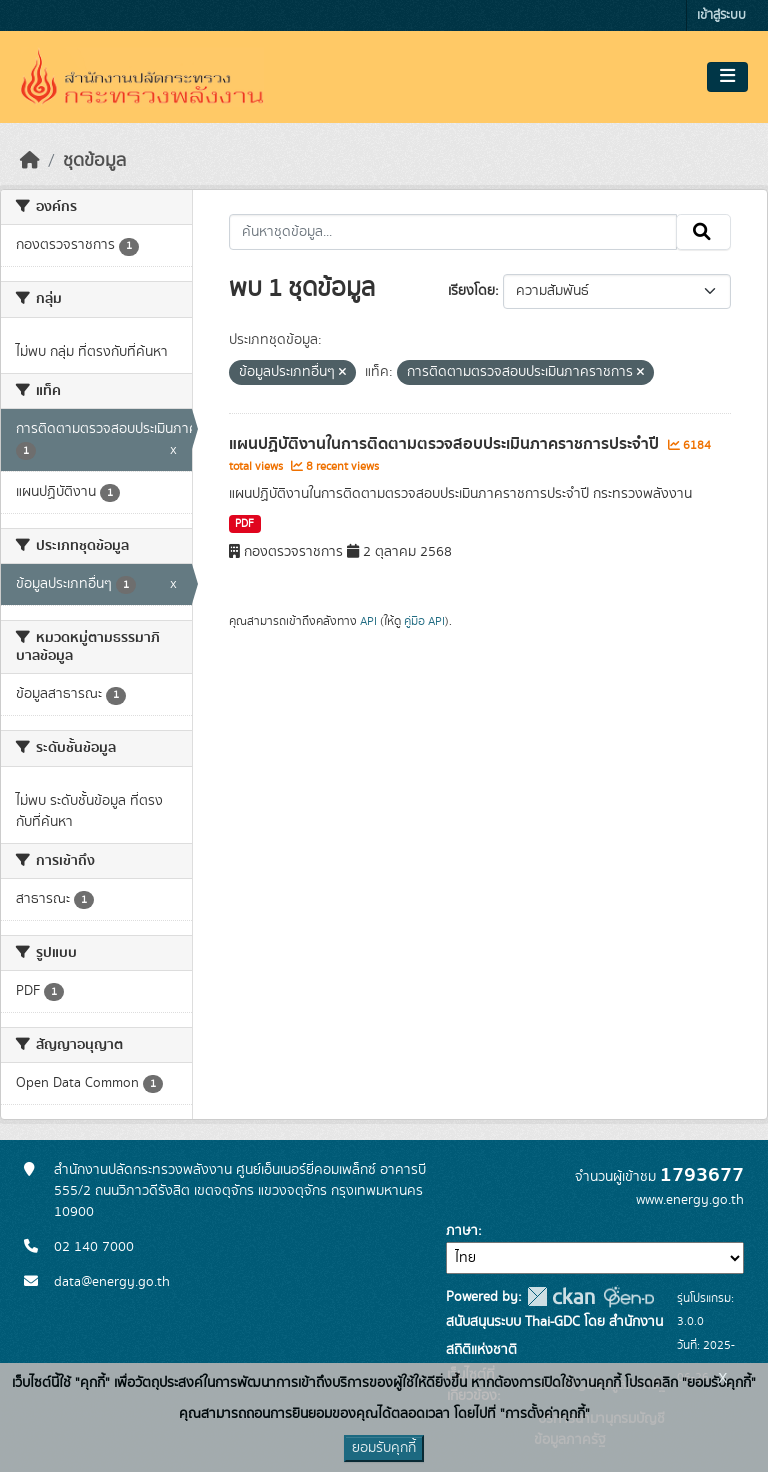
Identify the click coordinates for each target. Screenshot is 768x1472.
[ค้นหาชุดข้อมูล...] (453, 232)
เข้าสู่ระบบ (721, 15)
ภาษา (462, 1231)
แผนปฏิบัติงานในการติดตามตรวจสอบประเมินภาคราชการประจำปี (446, 444)
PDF (244, 524)
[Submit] (703, 232)
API (368, 621)
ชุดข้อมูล (94, 161)
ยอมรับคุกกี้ (384, 1448)
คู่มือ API (424, 621)
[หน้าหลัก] (30, 161)
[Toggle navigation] (727, 77)
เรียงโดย (471, 291)
